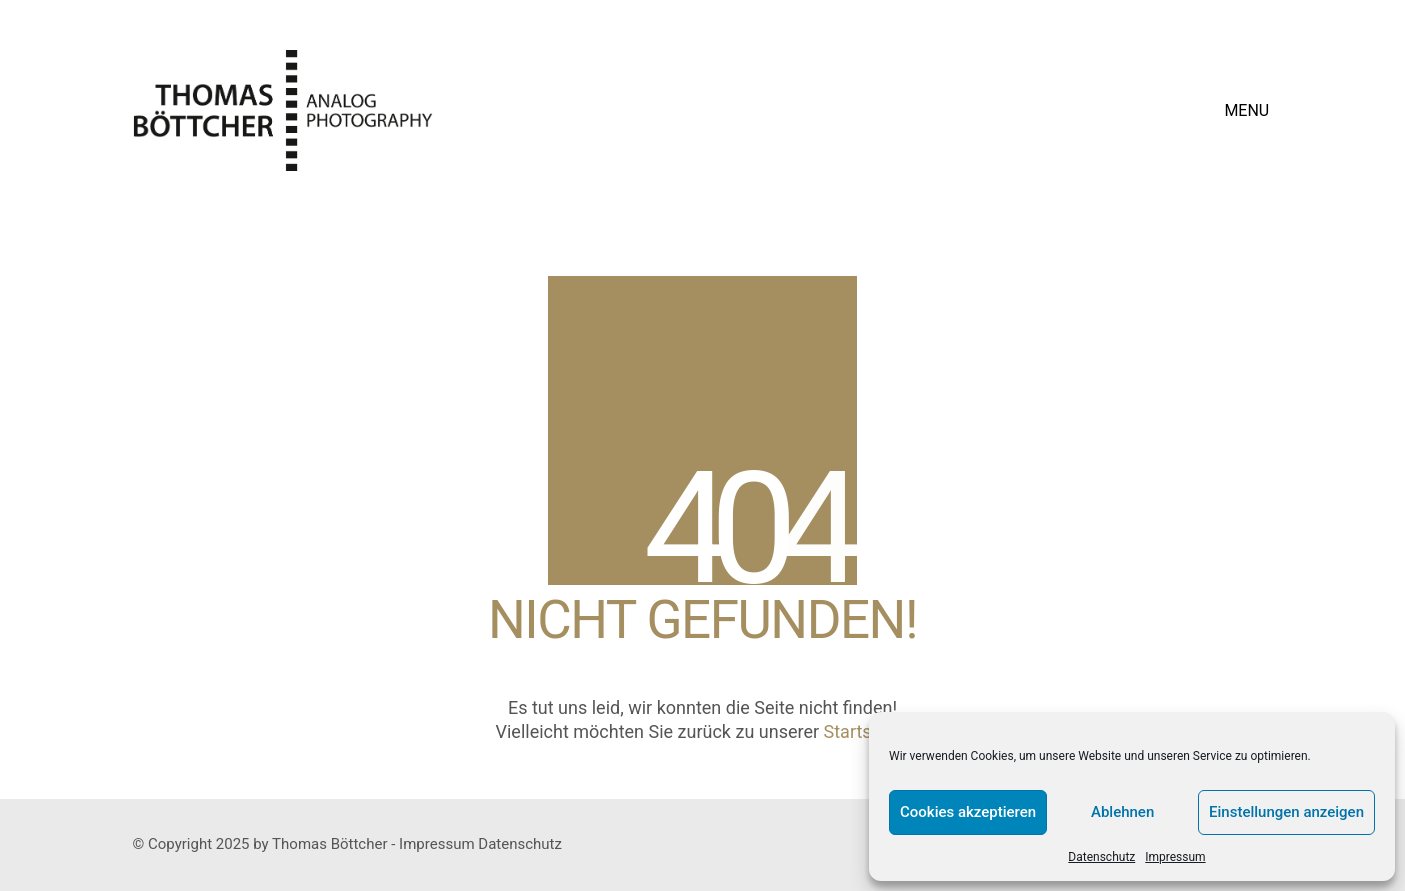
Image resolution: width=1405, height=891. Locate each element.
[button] (1248, 111)
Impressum (1175, 857)
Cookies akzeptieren (968, 812)
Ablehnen (1122, 812)
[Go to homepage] (283, 110)
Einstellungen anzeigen (1286, 812)
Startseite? (867, 731)
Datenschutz (1101, 857)
